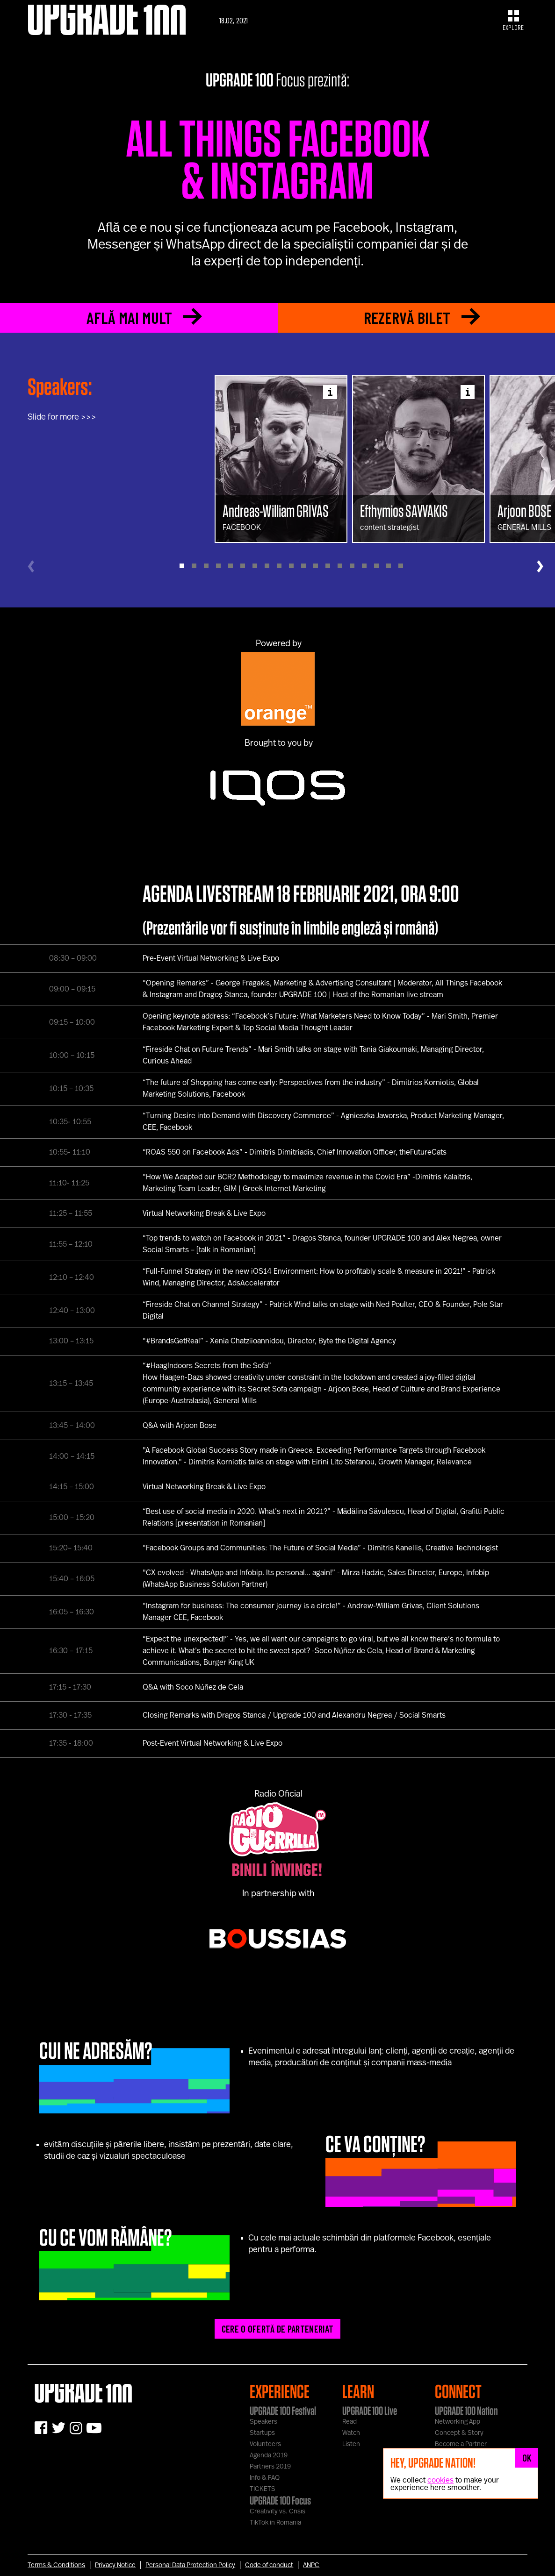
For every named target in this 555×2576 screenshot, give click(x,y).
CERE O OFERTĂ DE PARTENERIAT (277, 2328)
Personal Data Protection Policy (190, 2565)
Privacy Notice (115, 2565)
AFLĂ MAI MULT (144, 317)
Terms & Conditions (56, 2565)
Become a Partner (461, 2444)
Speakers (263, 2422)
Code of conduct (269, 2565)
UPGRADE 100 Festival (283, 2410)
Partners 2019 (270, 2466)
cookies (440, 2480)
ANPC (311, 2565)
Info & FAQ (265, 2478)
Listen (351, 2444)
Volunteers (265, 2444)
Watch (351, 2433)
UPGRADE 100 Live (369, 2410)
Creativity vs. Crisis (277, 2511)
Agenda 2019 (269, 2455)
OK (527, 2457)
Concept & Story (459, 2433)
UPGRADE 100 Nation (466, 2410)
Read (349, 2422)
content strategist (418, 516)
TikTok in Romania (275, 2522)
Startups (262, 2433)
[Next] (540, 566)
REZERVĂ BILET (422, 317)
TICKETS (262, 2489)
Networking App (457, 2422)
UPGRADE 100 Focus (280, 2500)
